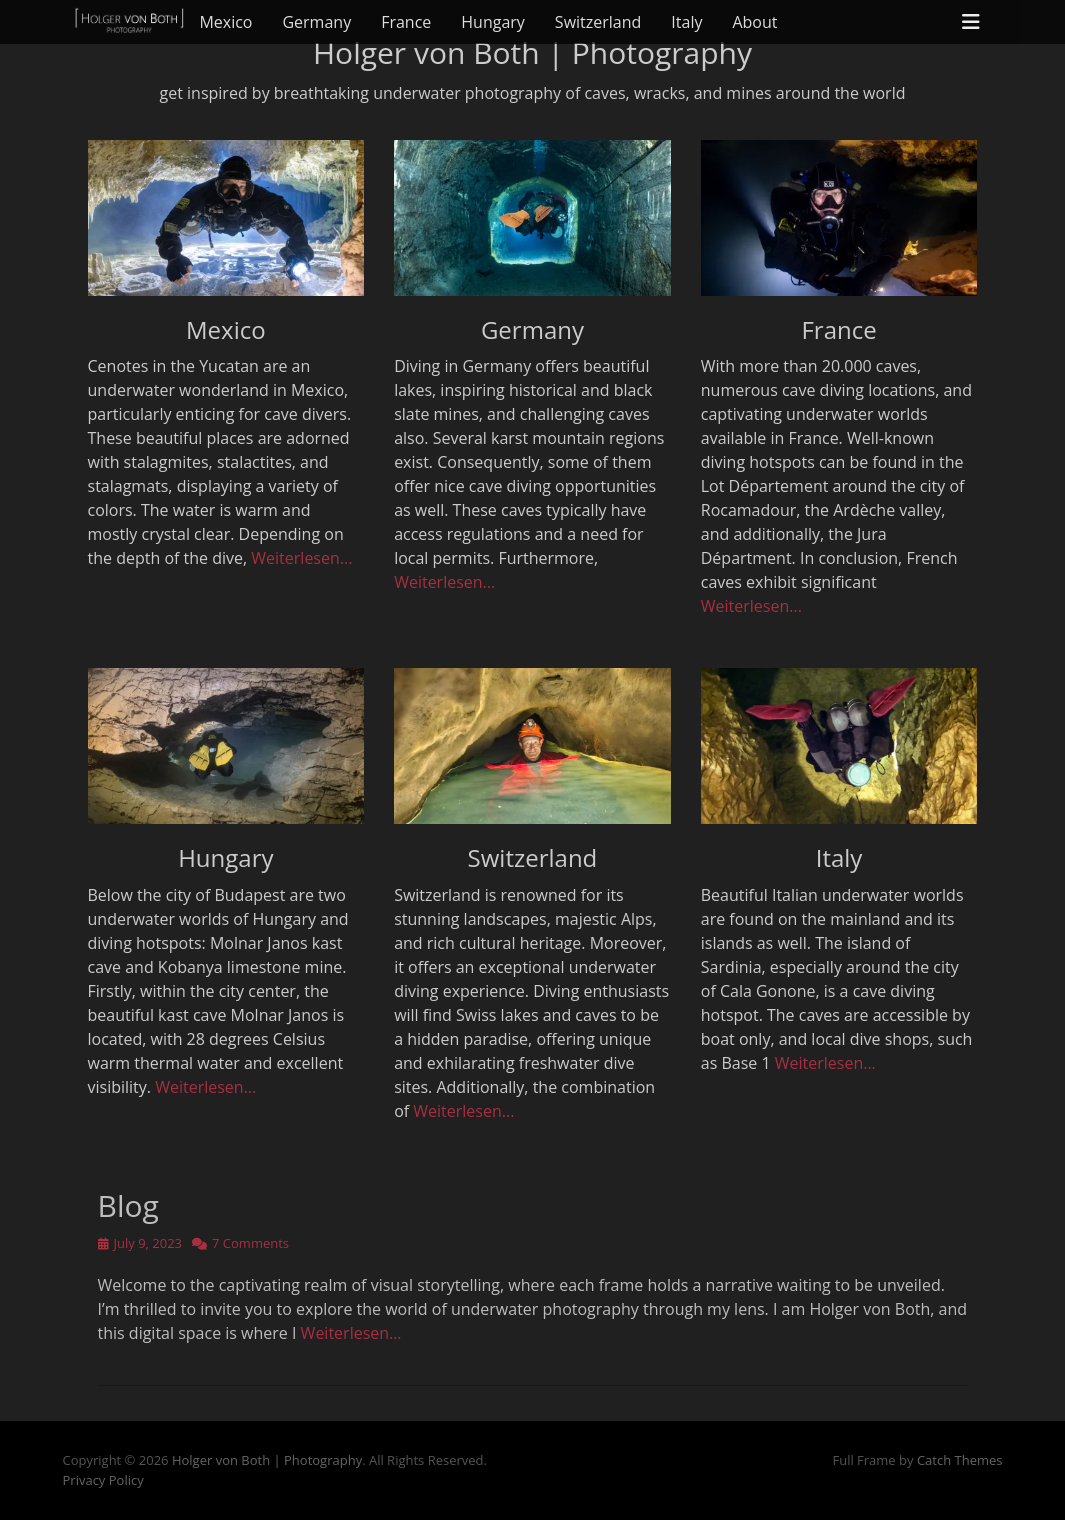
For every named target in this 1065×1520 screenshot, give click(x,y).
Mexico (225, 22)
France (406, 22)
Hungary (493, 22)
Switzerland (598, 22)
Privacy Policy (103, 1480)
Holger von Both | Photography (267, 1460)
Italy (686, 22)
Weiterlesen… (351, 1333)
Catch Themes (960, 1460)
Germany (316, 22)
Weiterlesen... (301, 558)
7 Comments (250, 1243)
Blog (128, 1205)
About (754, 22)
